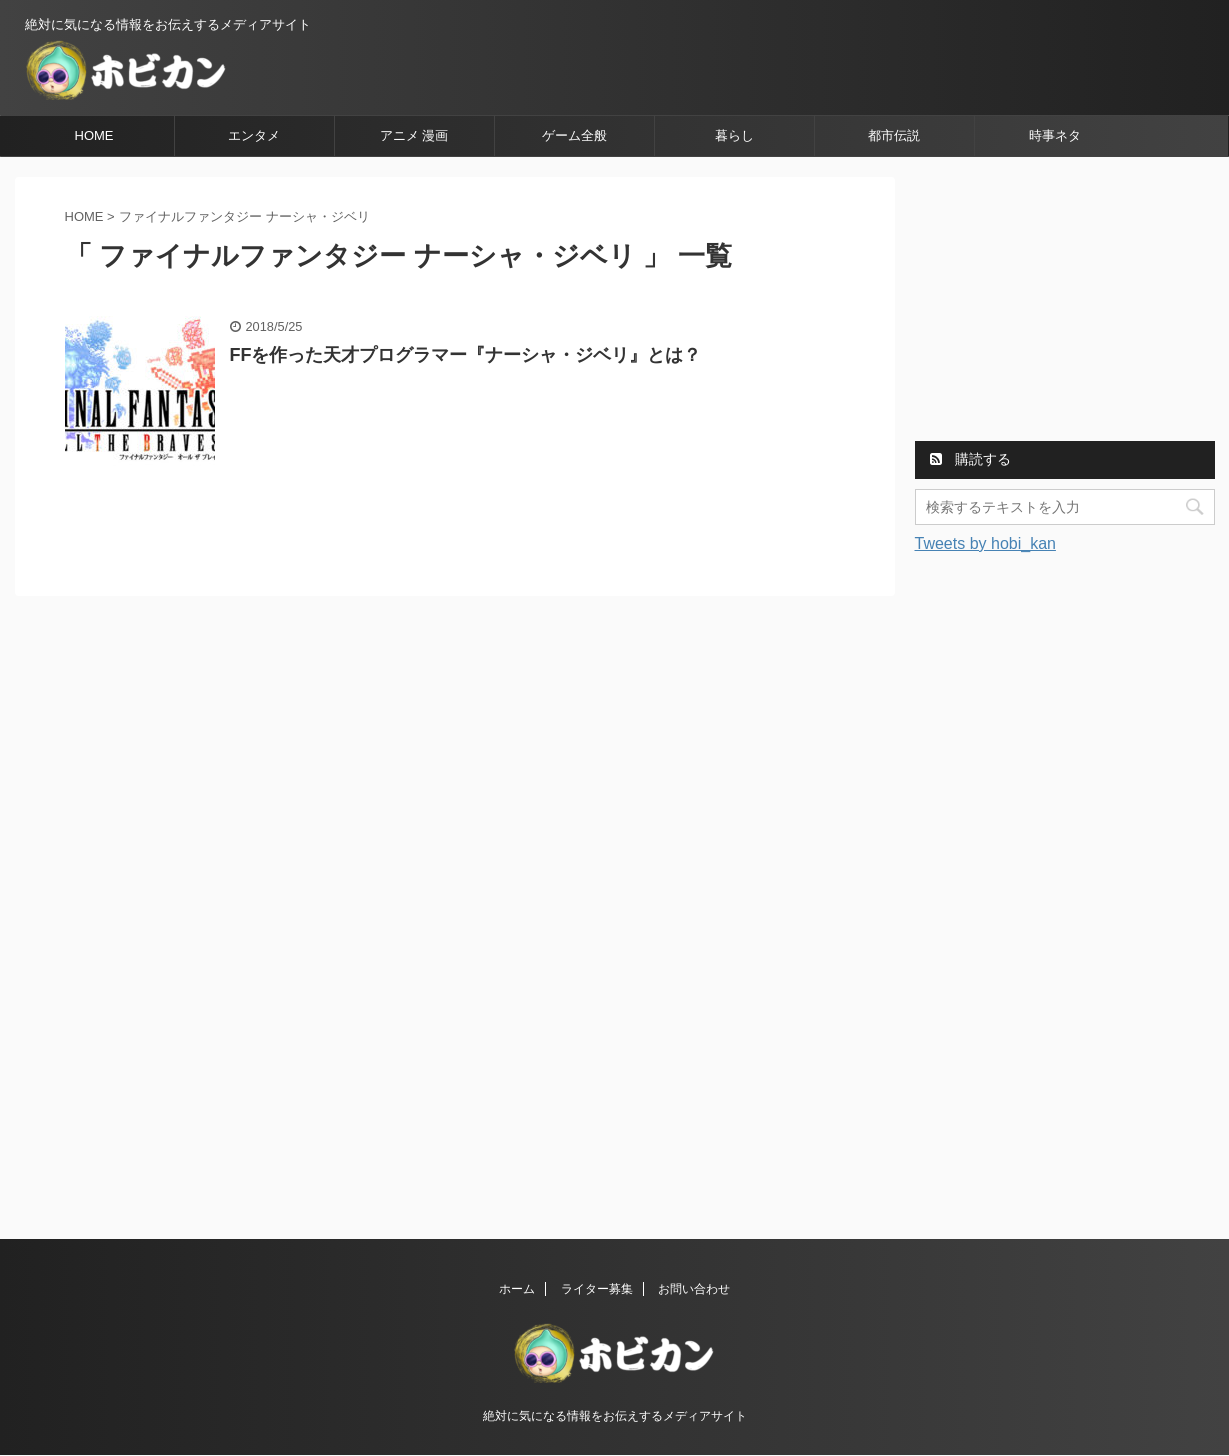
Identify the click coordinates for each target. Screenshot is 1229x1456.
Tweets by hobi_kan (985, 543)
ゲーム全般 (574, 135)
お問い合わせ (694, 1289)
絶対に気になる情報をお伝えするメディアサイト (615, 1416)
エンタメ (254, 135)
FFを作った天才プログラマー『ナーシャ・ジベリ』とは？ (466, 355)
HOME (94, 135)
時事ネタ (1055, 135)
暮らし (734, 135)
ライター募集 (597, 1289)
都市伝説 (894, 135)
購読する (971, 459)
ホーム (517, 1289)
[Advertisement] (1065, 302)
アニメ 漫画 (414, 135)
